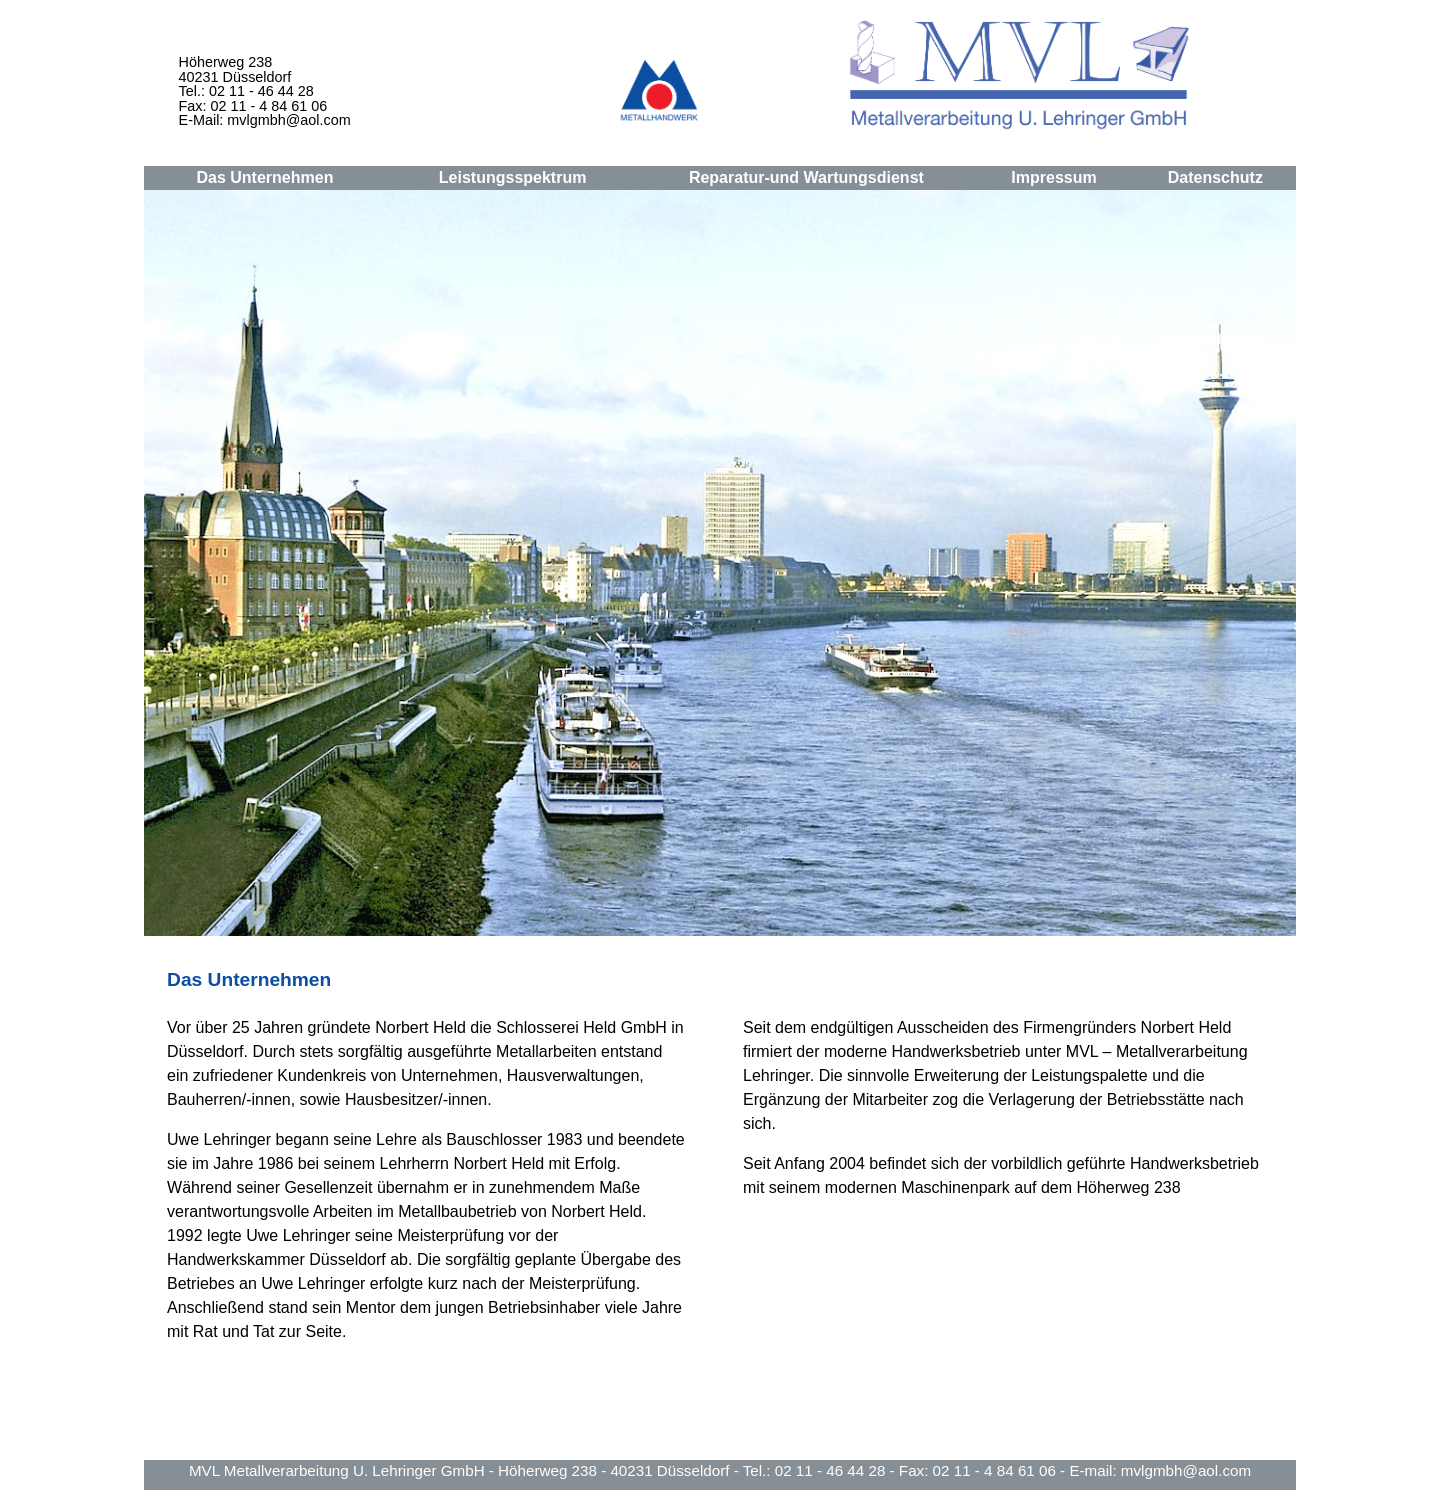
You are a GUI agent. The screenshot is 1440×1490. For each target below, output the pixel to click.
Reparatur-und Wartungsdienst (806, 177)
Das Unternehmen (264, 177)
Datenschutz (1215, 177)
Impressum (1053, 177)
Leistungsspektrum (513, 177)
